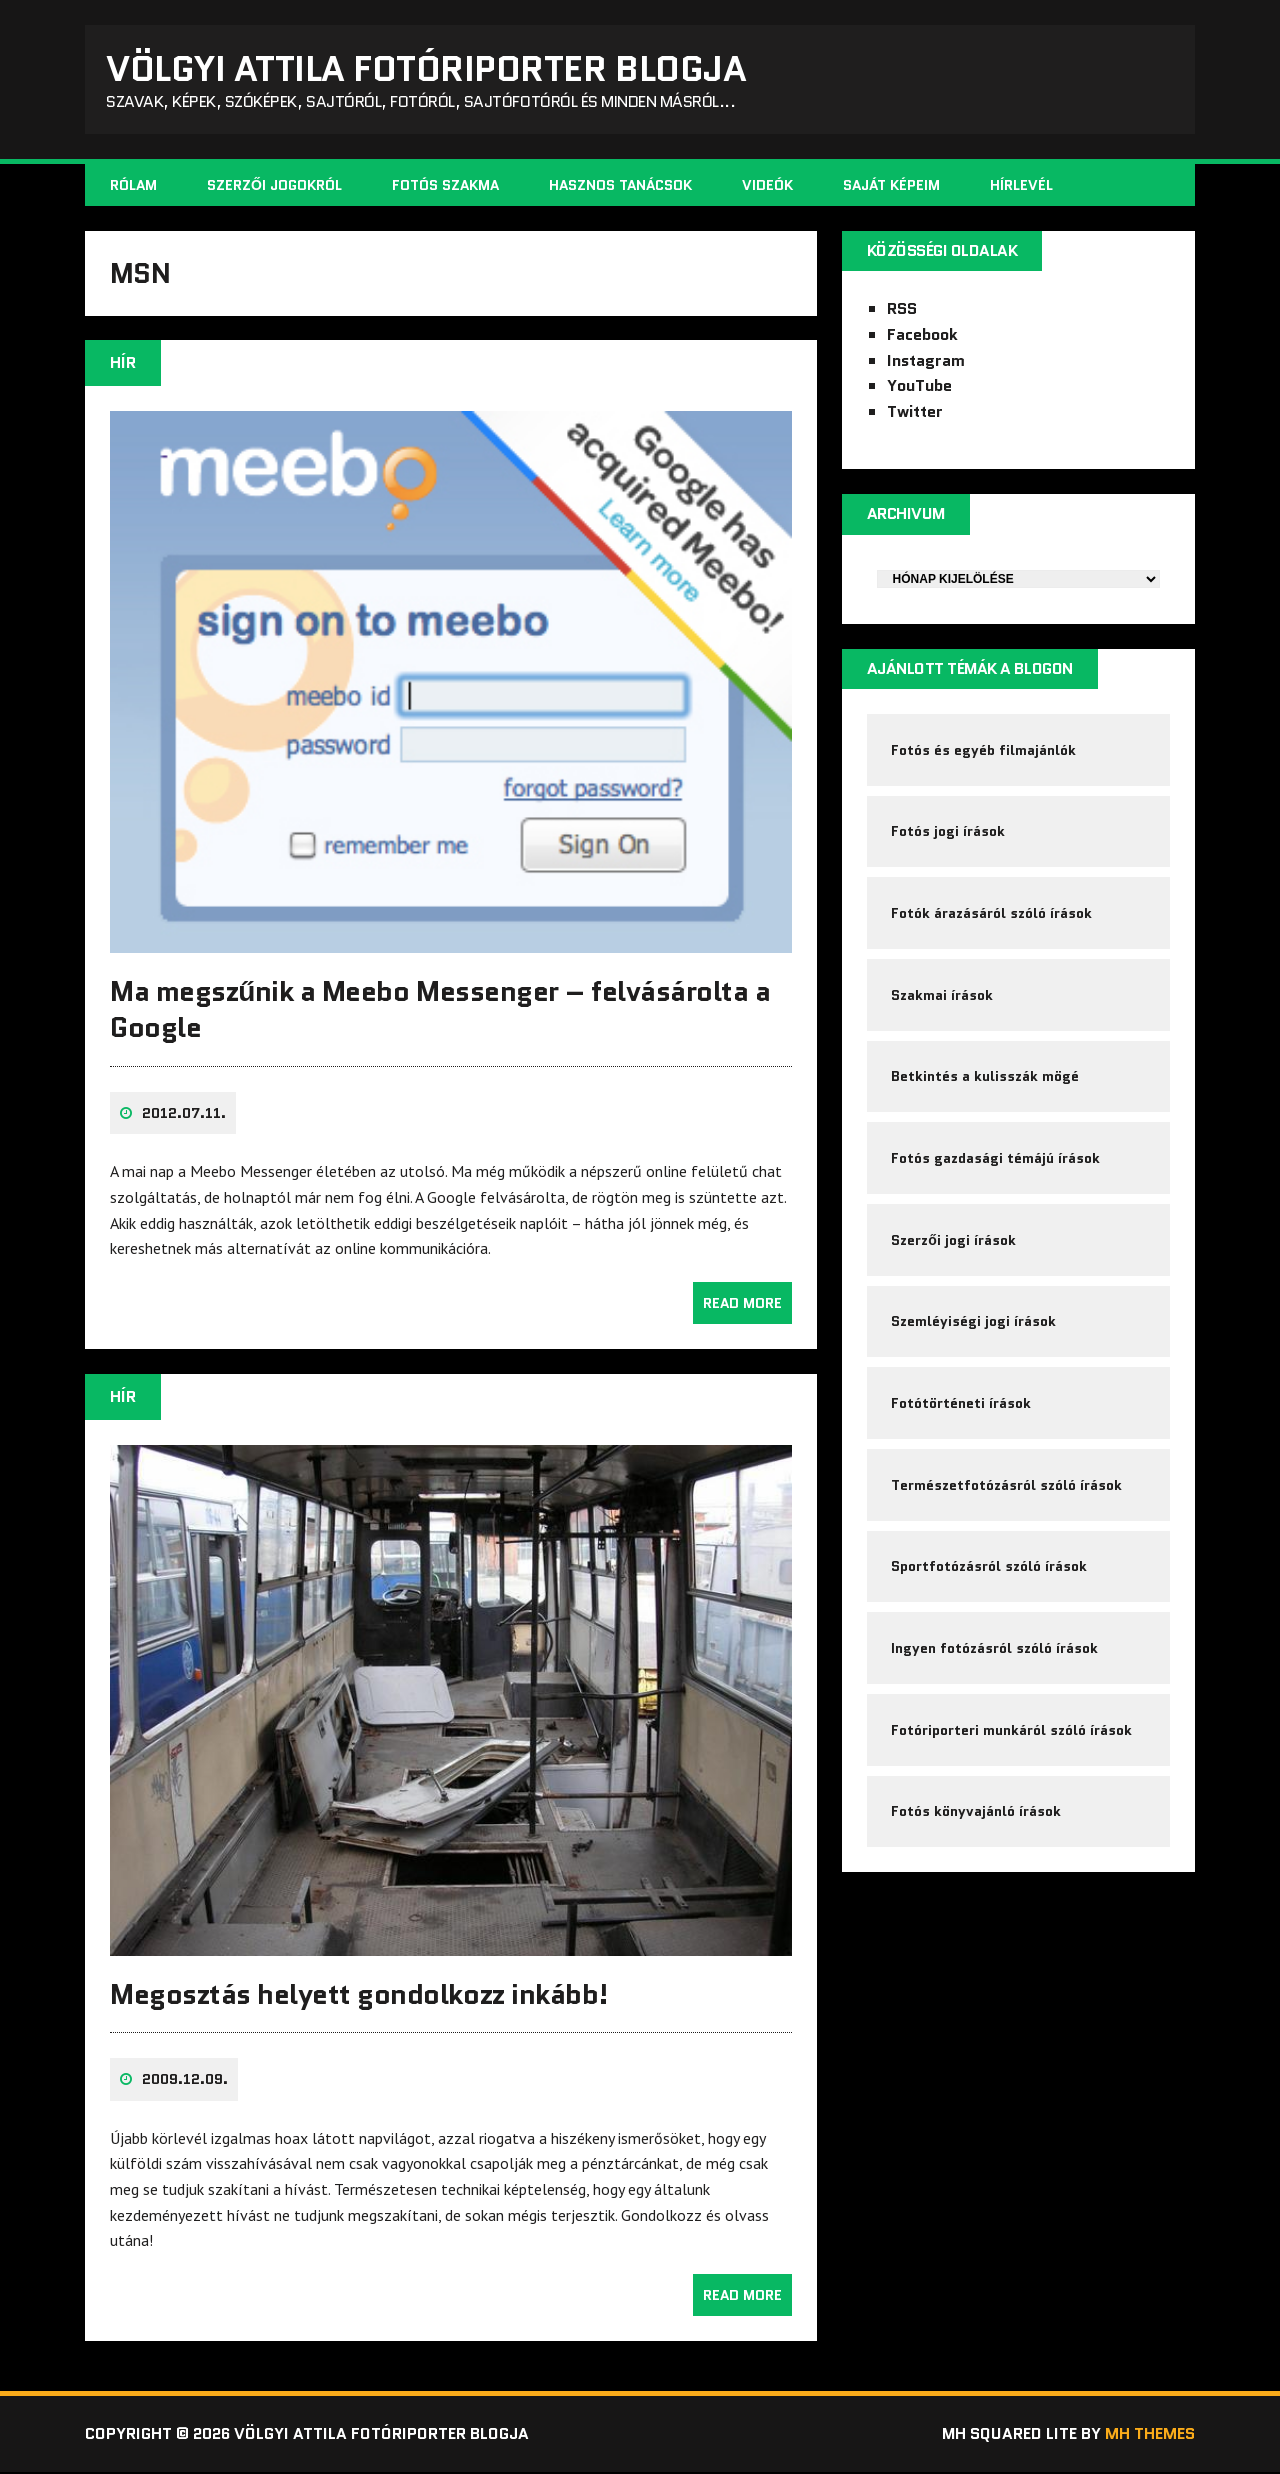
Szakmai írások (943, 999)
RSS (902, 310)
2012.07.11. (184, 1116)
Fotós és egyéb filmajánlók (984, 752)
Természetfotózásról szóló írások (1007, 1494)
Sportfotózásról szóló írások (990, 1576)
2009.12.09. (185, 2082)
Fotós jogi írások (949, 834)
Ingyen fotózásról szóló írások (995, 1658)
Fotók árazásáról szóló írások (992, 917)
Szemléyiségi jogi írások (974, 1329)
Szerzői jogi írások (954, 1246)
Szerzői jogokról (274, 186)
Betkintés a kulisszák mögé (986, 1082)
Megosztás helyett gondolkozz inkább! (359, 1997)
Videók (767, 186)
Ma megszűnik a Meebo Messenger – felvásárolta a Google (440, 1012)
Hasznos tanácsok (620, 186)
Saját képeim (891, 186)
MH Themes (1150, 2436)
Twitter (915, 412)
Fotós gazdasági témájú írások (996, 1164)
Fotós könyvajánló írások (977, 1823)
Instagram (926, 361)
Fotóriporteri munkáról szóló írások (1012, 1741)
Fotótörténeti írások (962, 1411)
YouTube (919, 387)
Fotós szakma (445, 186)
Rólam (133, 186)
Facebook (922, 335)
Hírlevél (1021, 186)
